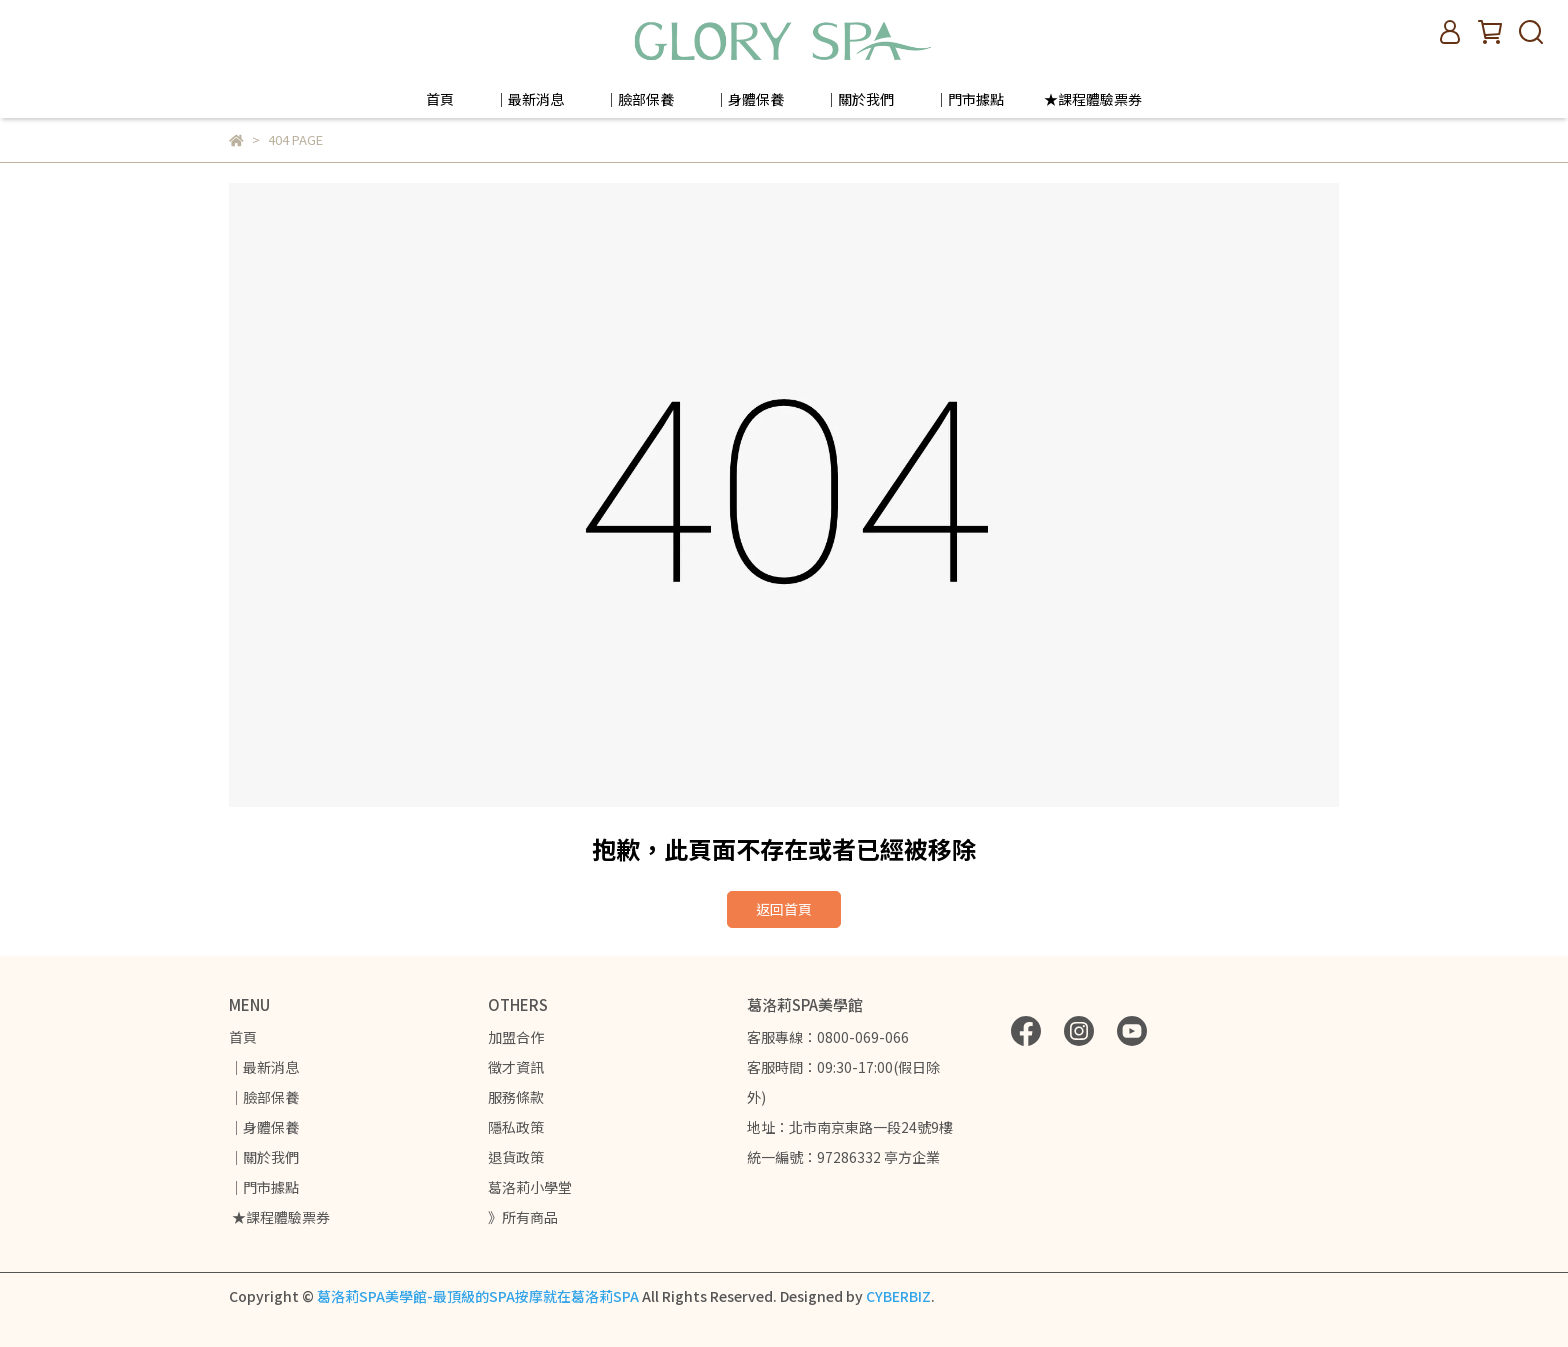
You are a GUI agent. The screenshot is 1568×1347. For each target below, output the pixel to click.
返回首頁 (784, 909)
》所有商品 (523, 1217)
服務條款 (516, 1097)
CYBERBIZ (898, 1296)
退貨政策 (516, 1157)
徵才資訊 (516, 1067)
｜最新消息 (529, 99)
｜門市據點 (969, 99)
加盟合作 (516, 1037)
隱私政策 (516, 1127)
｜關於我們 (859, 99)
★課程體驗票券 (1093, 99)
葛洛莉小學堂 (530, 1187)
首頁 (440, 99)
